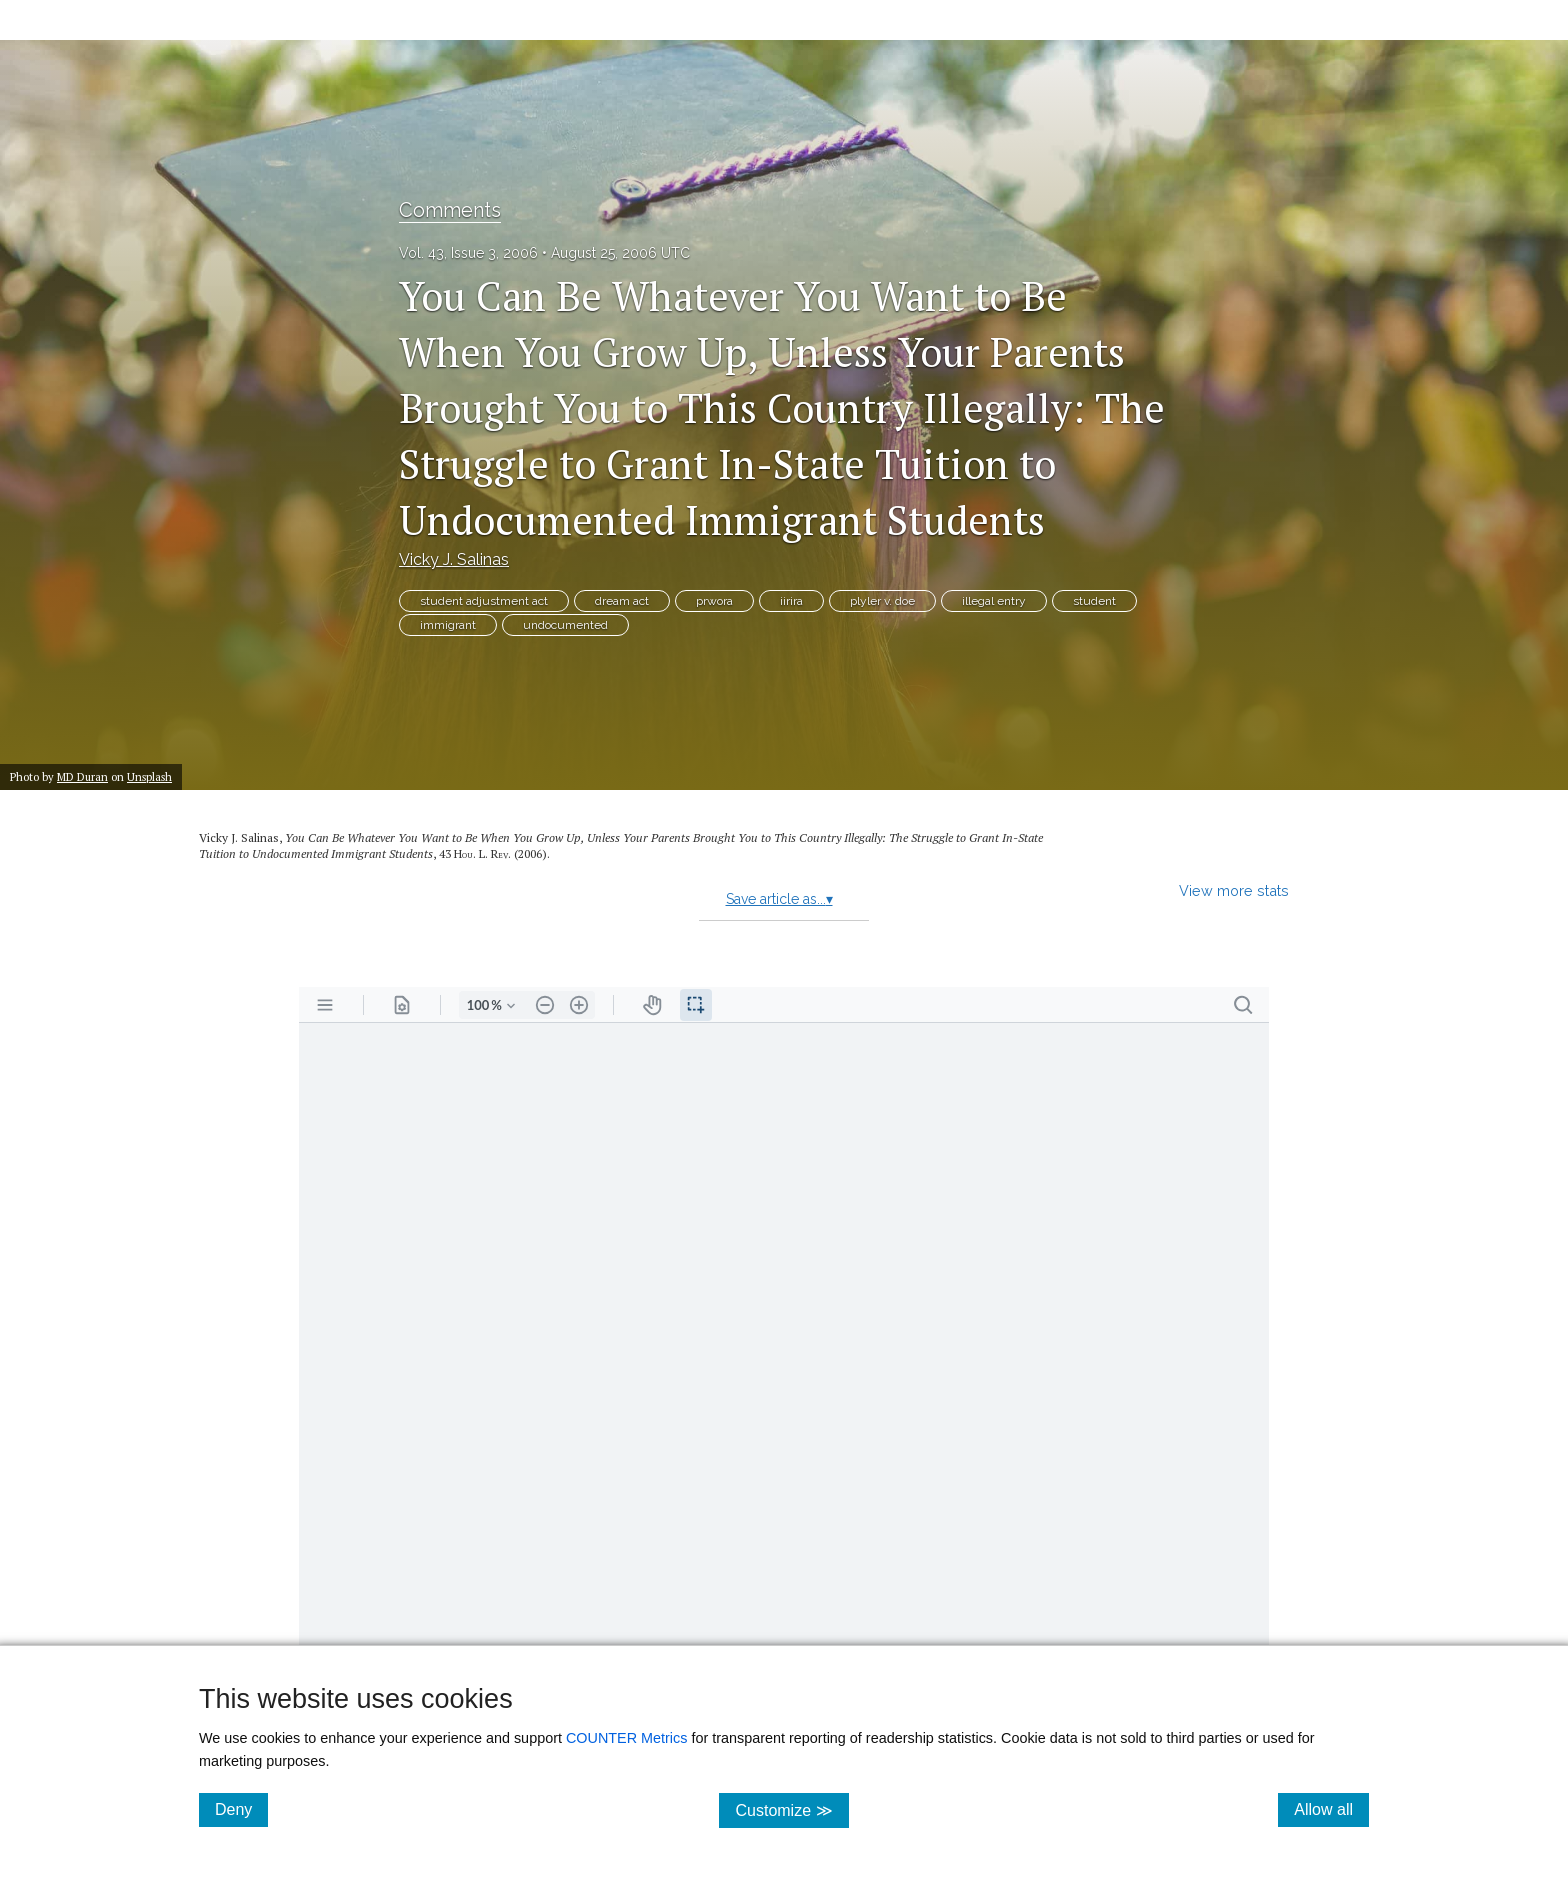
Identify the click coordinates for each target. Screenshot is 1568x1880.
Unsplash (149, 776)
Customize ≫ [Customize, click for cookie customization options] (791, 1809)
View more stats (1234, 890)
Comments (450, 210)
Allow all (1331, 1809)
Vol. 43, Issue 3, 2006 (468, 253)
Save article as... (779, 899)
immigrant (448, 625)
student (1094, 601)
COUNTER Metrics (627, 1738)
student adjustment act (484, 601)
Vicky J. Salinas (454, 559)
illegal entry (994, 601)
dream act (622, 601)
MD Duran (82, 776)
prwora (714, 601)
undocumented (565, 625)
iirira (791, 601)
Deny (241, 1809)
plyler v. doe (882, 601)
